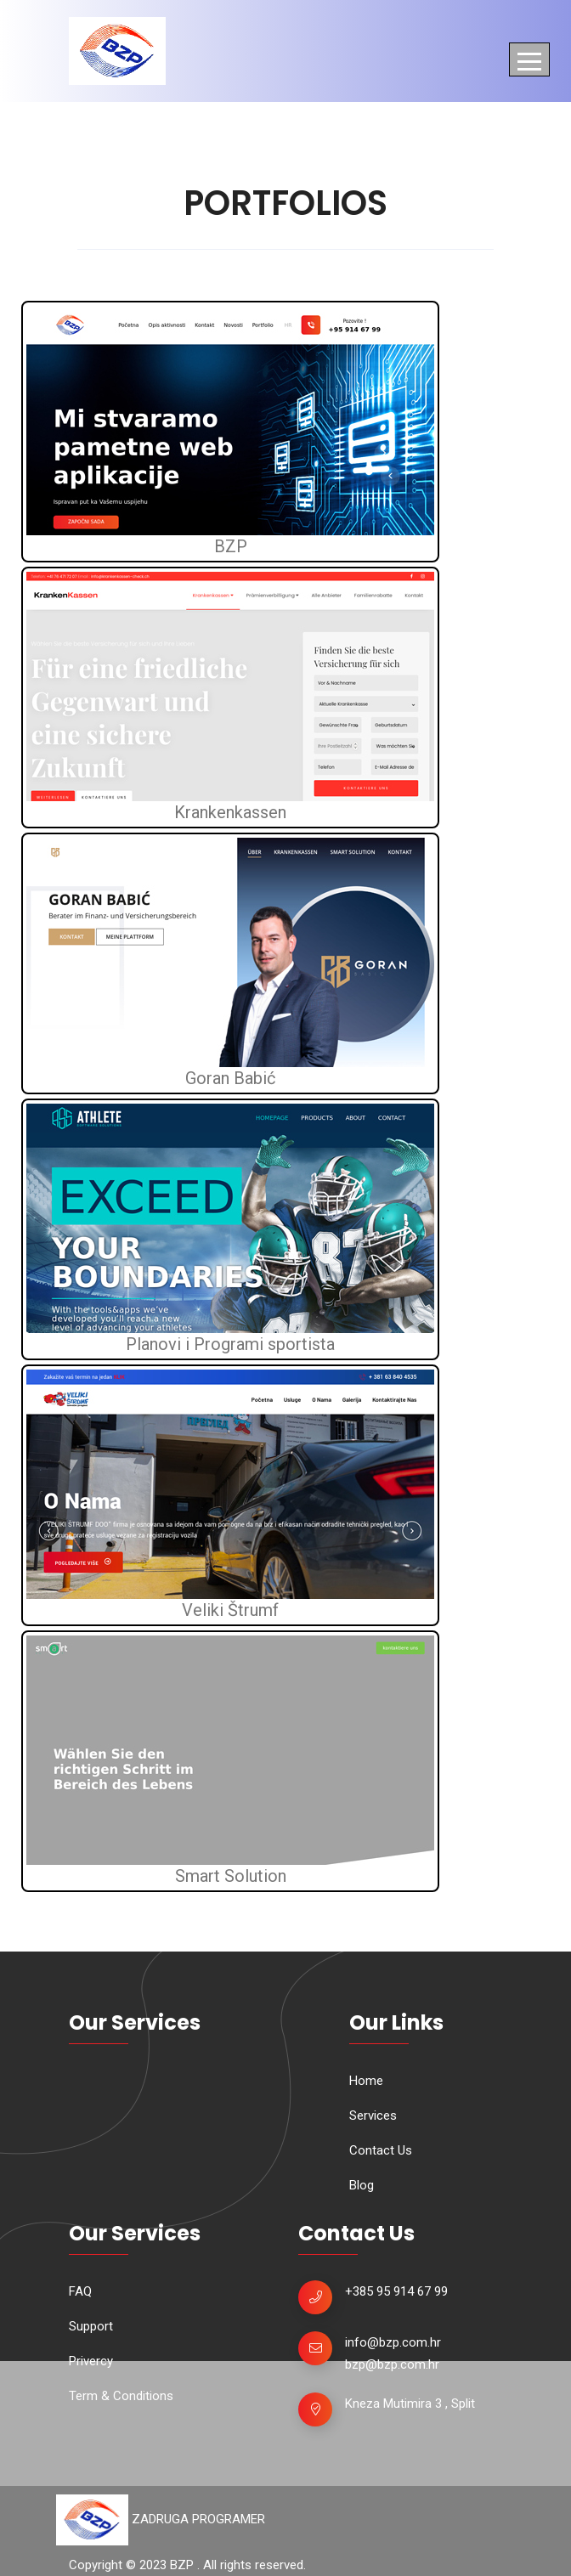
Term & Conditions (121, 2396)
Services (373, 2115)
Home (366, 2080)
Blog (361, 2185)
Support (91, 2326)
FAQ (80, 2291)
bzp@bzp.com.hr (392, 2364)
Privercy (91, 2361)
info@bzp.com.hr (393, 2342)
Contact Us (380, 2150)
